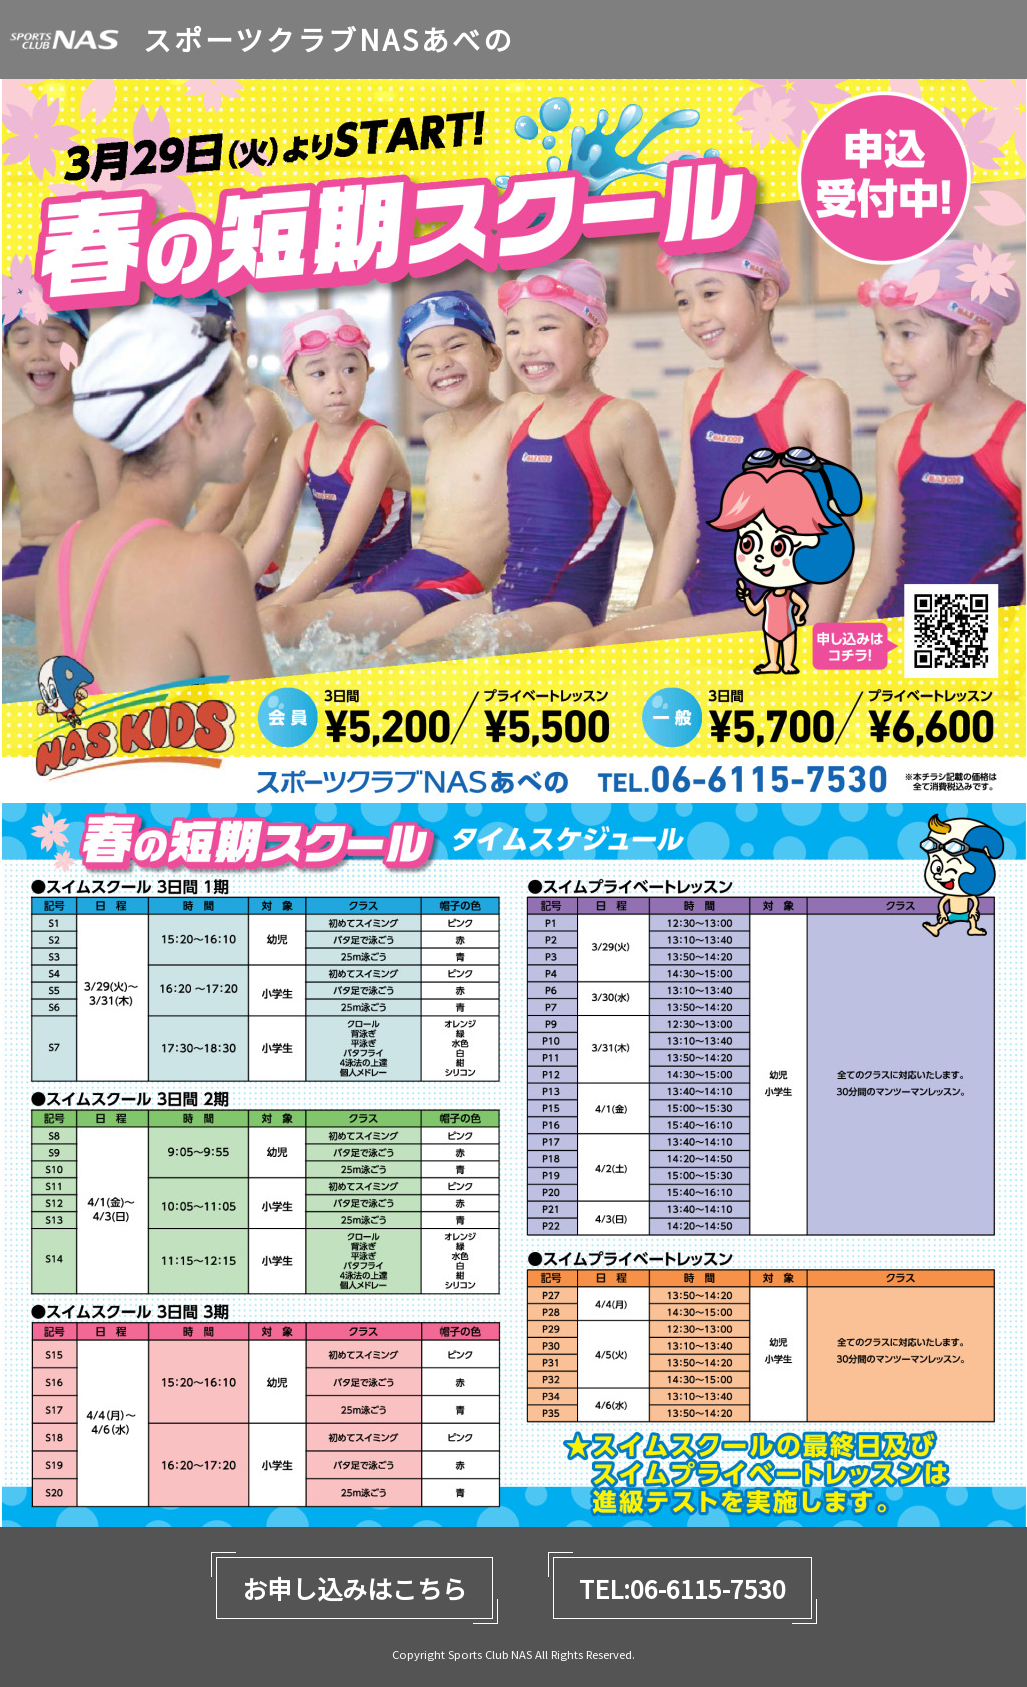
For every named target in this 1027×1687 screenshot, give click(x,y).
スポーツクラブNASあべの (328, 39)
